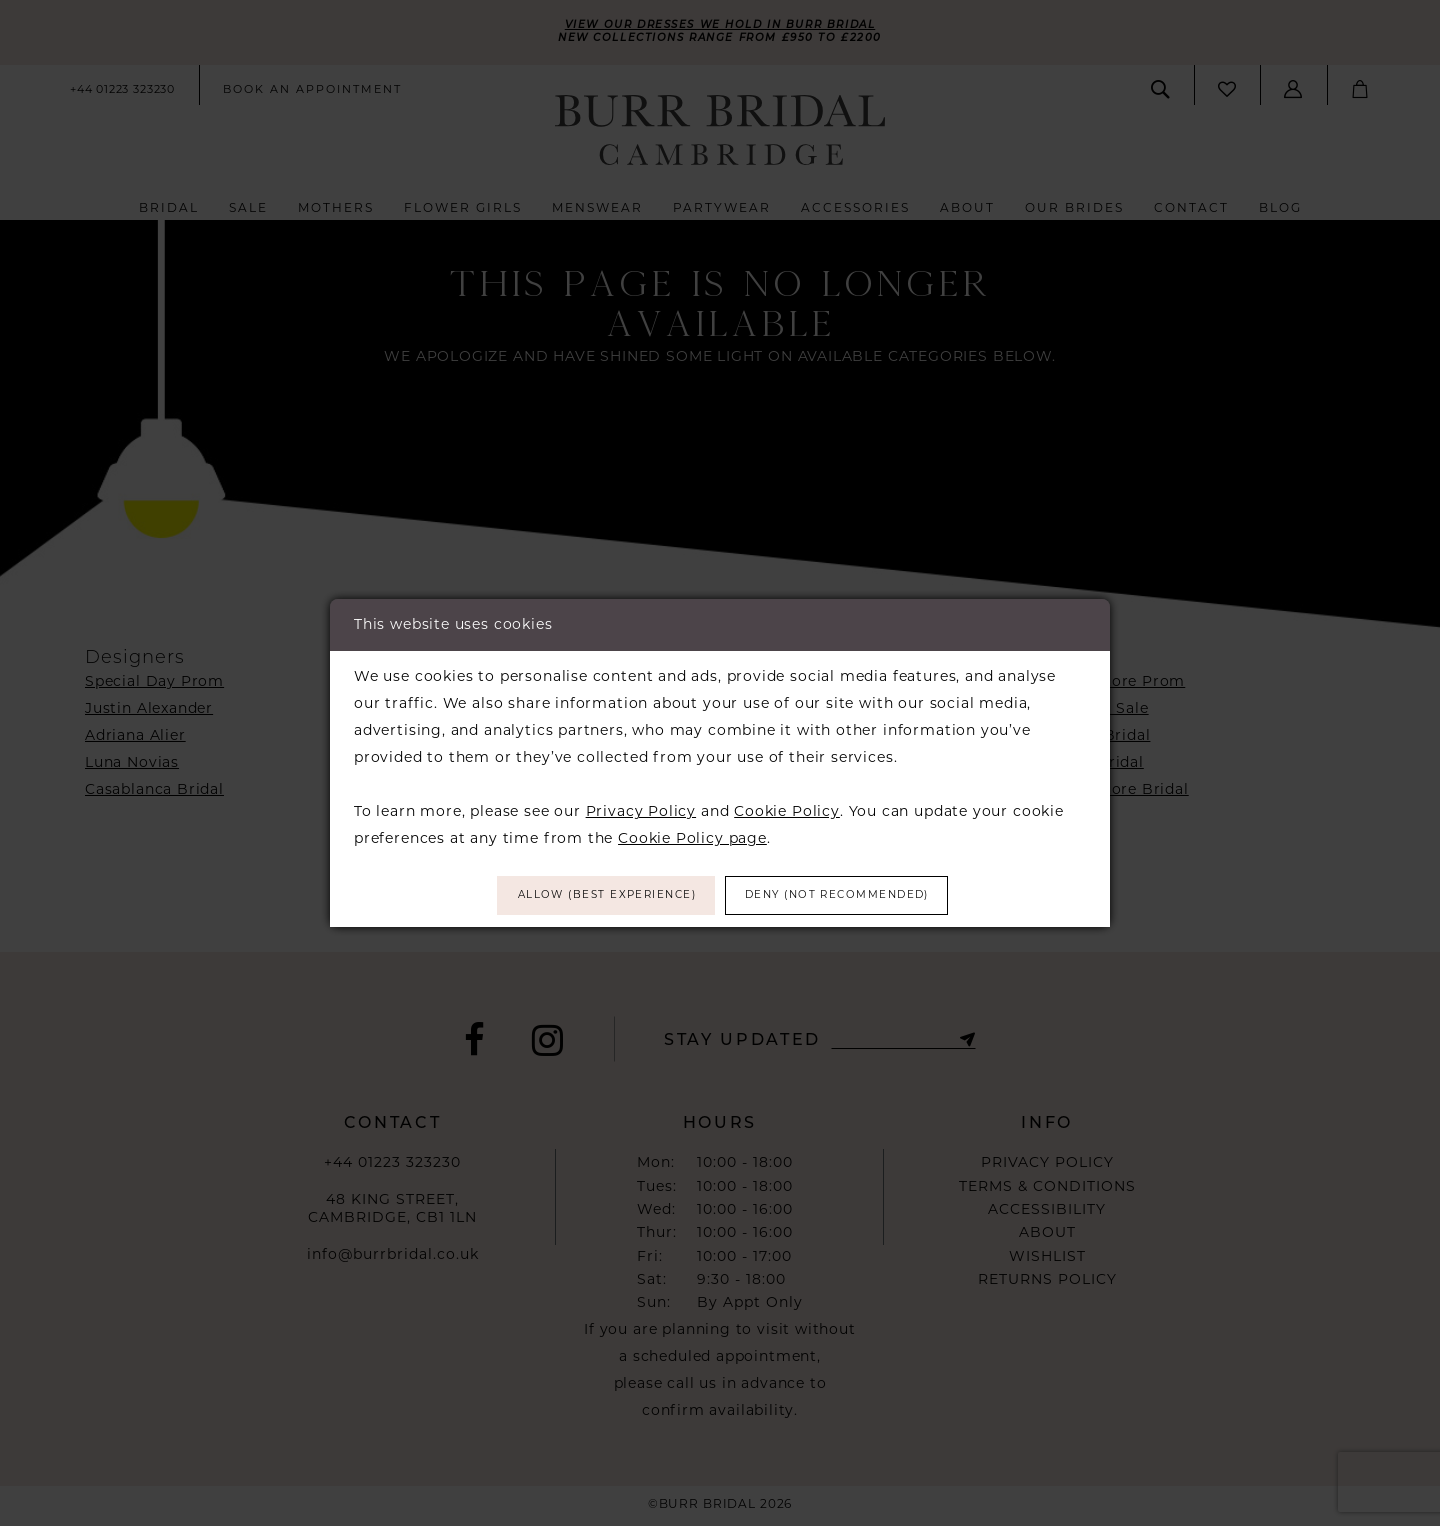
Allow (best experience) (586, 895)
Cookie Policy (787, 808)
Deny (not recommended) (857, 895)
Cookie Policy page (692, 835)
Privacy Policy (641, 808)
